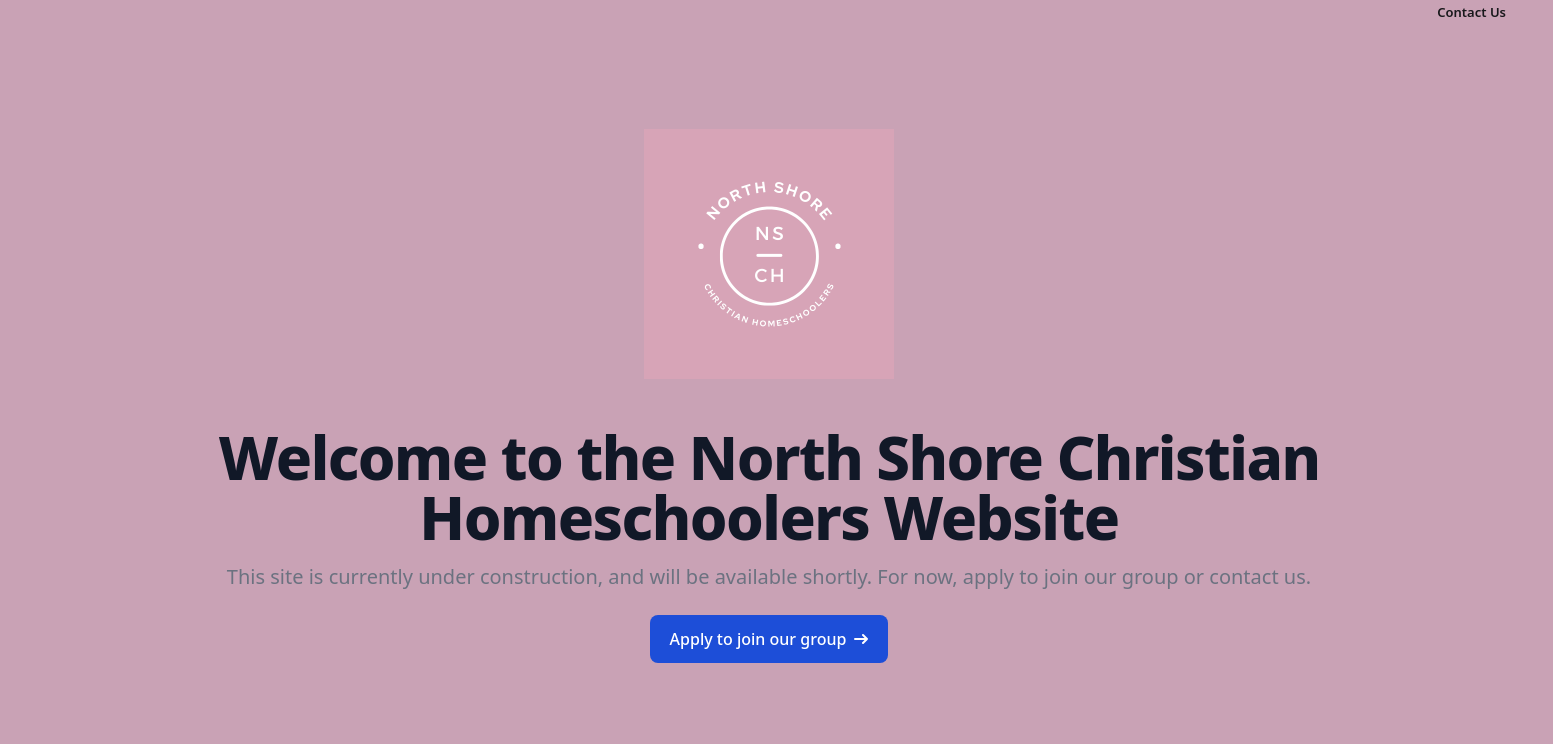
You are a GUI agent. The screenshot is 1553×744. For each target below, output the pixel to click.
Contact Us (1471, 12)
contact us (1257, 576)
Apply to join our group (769, 639)
